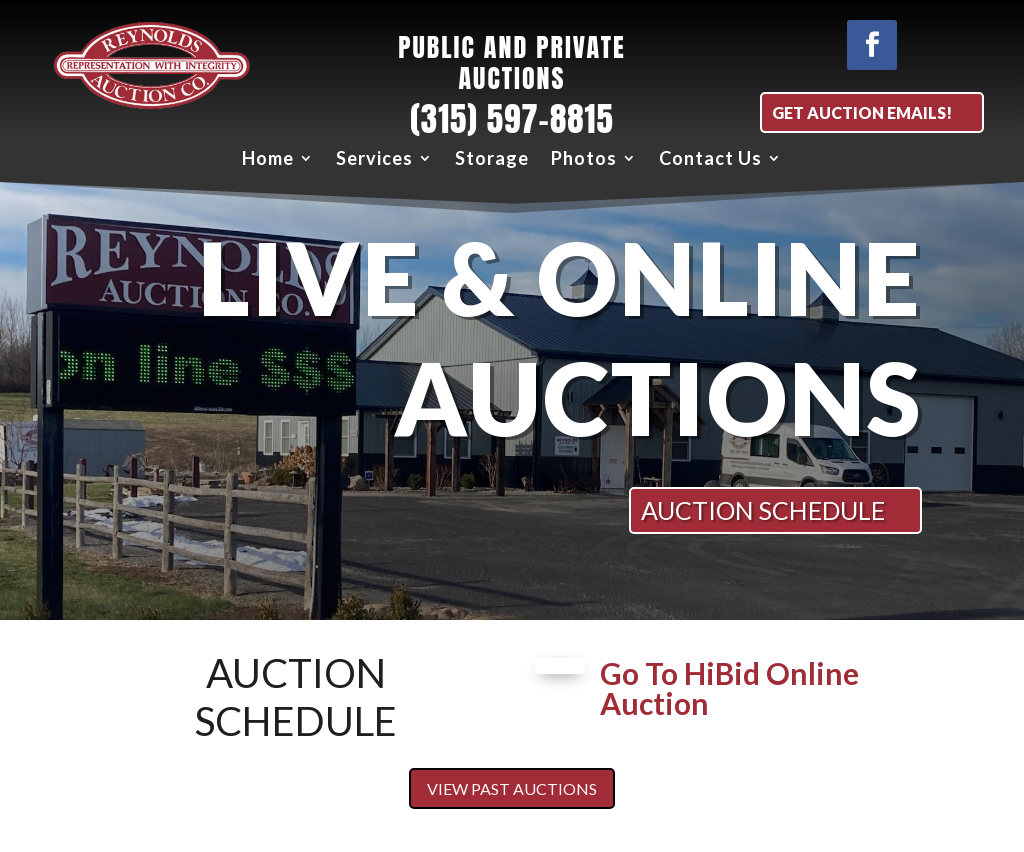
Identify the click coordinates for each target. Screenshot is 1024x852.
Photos (584, 158)
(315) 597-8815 (511, 119)
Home (268, 158)
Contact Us (710, 158)
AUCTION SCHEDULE (763, 510)
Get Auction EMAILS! (862, 112)
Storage (492, 158)
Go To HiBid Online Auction (729, 688)
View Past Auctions (512, 788)
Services (374, 158)
